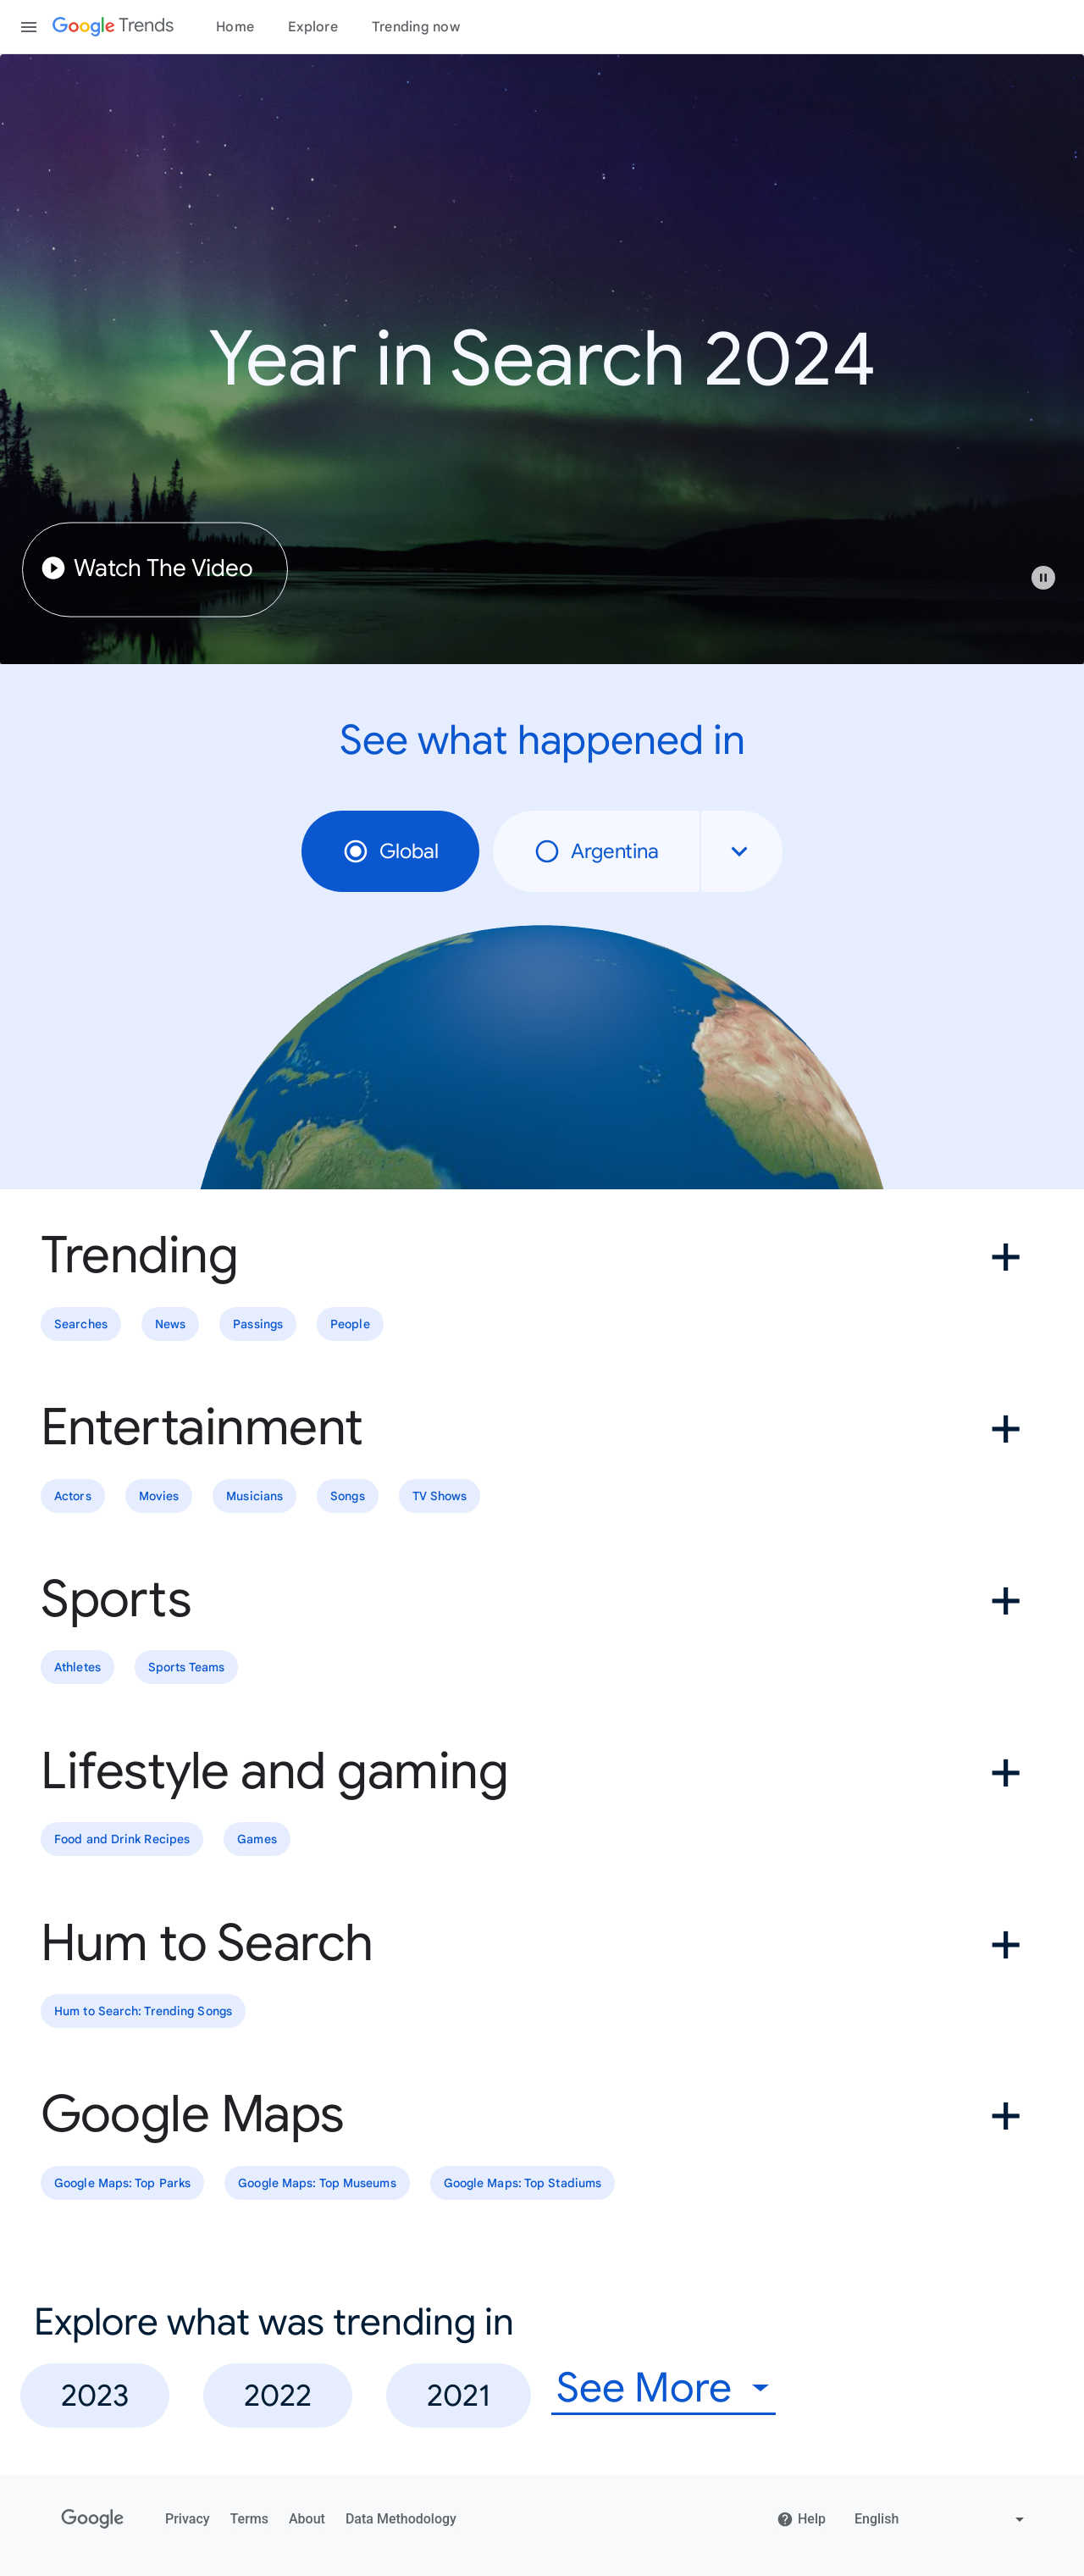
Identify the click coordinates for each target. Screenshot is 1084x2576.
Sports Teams (186, 1668)
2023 (95, 2395)
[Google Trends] (113, 27)
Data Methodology (401, 2519)
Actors (72, 1496)
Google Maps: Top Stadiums (523, 2183)
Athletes (77, 1668)
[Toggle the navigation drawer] (28, 27)
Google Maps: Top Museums (316, 2183)
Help (801, 2519)
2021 (458, 2395)
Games (257, 1839)
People (350, 1324)
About (307, 2519)
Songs (347, 1496)
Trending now (416, 27)
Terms (249, 2519)
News (170, 1324)
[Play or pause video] (1043, 578)
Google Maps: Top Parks (122, 2183)
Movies (159, 1496)
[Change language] (941, 2519)
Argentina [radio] (596, 851)
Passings (258, 1324)
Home (235, 27)
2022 (278, 2395)
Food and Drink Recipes (122, 1839)
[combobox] (742, 851)
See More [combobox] (644, 2388)
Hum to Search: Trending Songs (143, 2011)
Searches (81, 1324)
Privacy (187, 2519)
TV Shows (439, 1496)
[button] (1051, 586)
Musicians (254, 1496)
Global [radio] (390, 851)
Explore (313, 27)
